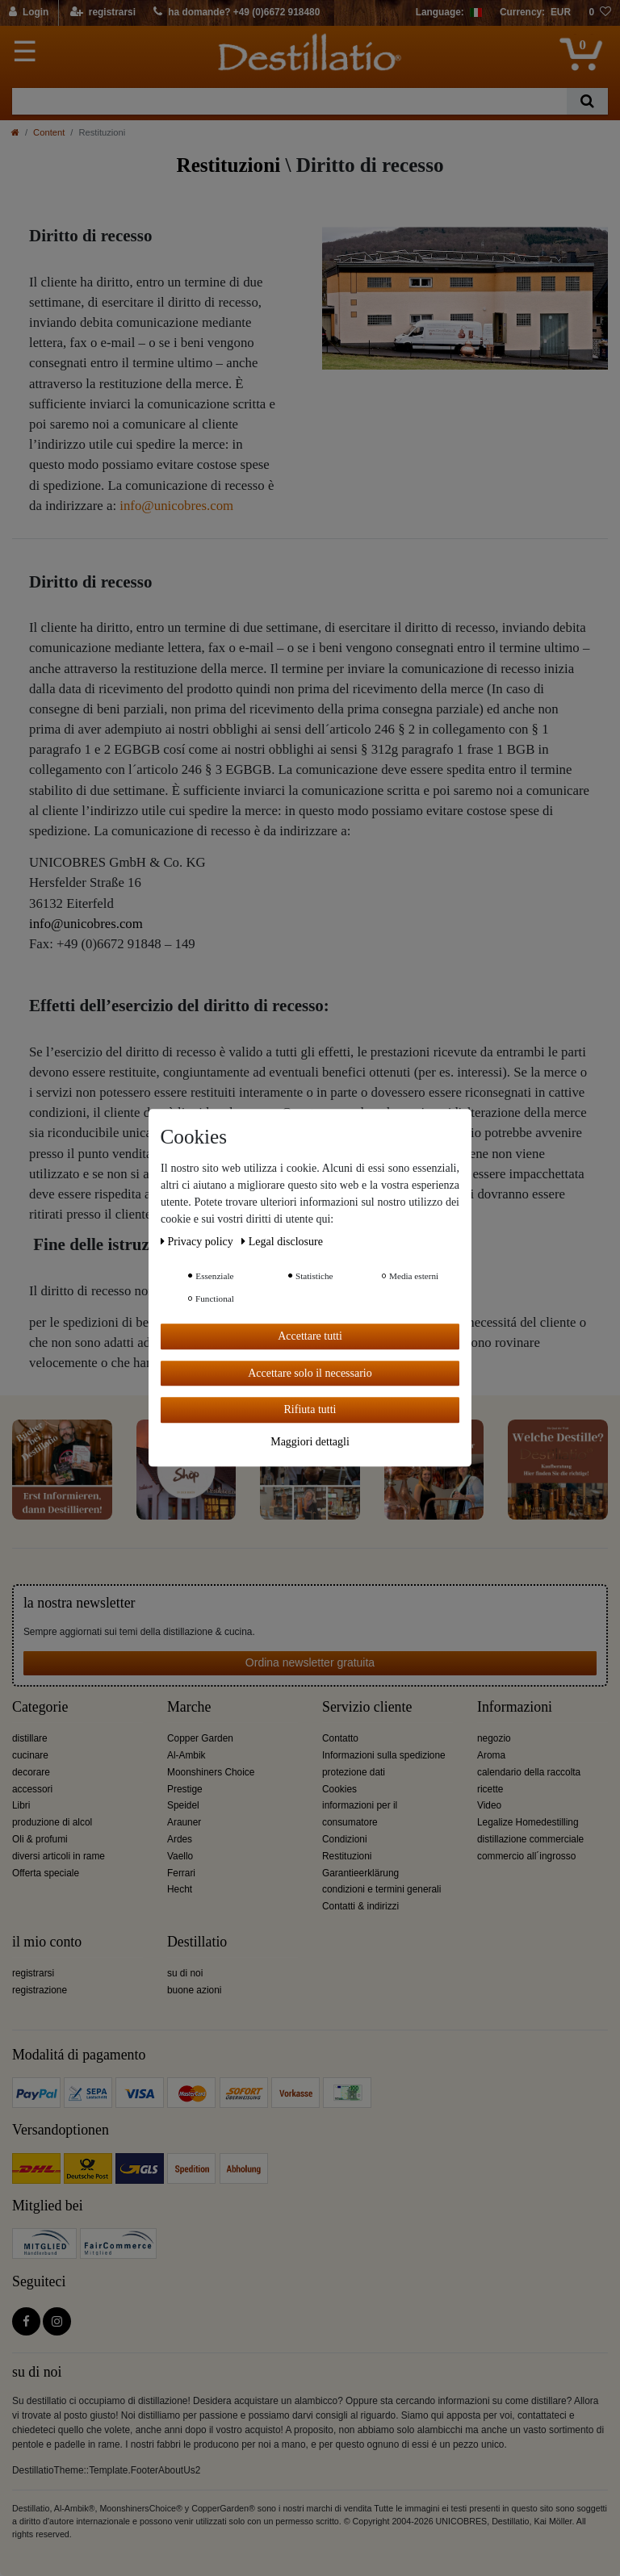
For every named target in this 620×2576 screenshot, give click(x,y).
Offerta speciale (45, 1873)
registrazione (39, 1990)
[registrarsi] (103, 13)
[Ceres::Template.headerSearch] (587, 101)
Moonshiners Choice (210, 1772)
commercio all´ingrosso (526, 1856)
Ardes (179, 1839)
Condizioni (344, 1839)
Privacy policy (198, 1242)
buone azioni (194, 1990)
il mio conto (47, 1942)
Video (489, 1805)
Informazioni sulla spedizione (384, 1755)
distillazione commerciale (530, 1839)
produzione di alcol (52, 1822)
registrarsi (33, 1973)
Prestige (185, 1789)
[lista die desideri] (600, 13)
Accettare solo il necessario (310, 1373)
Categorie (40, 1707)
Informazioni (514, 1707)
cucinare (30, 1755)
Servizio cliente (367, 1707)
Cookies (339, 1789)
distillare (30, 1738)
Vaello (180, 1856)
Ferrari (181, 1873)
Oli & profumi (40, 1839)
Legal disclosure (282, 1242)
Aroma (491, 1755)
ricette (490, 1789)
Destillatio (197, 1942)
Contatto (340, 1738)
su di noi (185, 1973)
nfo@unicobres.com (178, 505)
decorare (31, 1772)
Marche (189, 1707)
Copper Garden (200, 1738)
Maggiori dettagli (310, 1442)
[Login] (29, 13)
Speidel (183, 1805)
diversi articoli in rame (58, 1856)
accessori (32, 1789)
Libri (21, 1805)
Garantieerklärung (360, 1873)
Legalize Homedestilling (528, 1822)
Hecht (179, 1889)
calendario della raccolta (528, 1772)
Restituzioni (346, 1856)
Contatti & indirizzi (360, 1906)
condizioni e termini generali (381, 1889)
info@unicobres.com (86, 923)
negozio (494, 1738)
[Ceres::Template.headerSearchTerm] (289, 101)
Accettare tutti (310, 1336)
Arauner (184, 1822)
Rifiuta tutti (310, 1409)
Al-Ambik (186, 1755)
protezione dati (353, 1772)
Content (49, 132)
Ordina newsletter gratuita (310, 1662)
